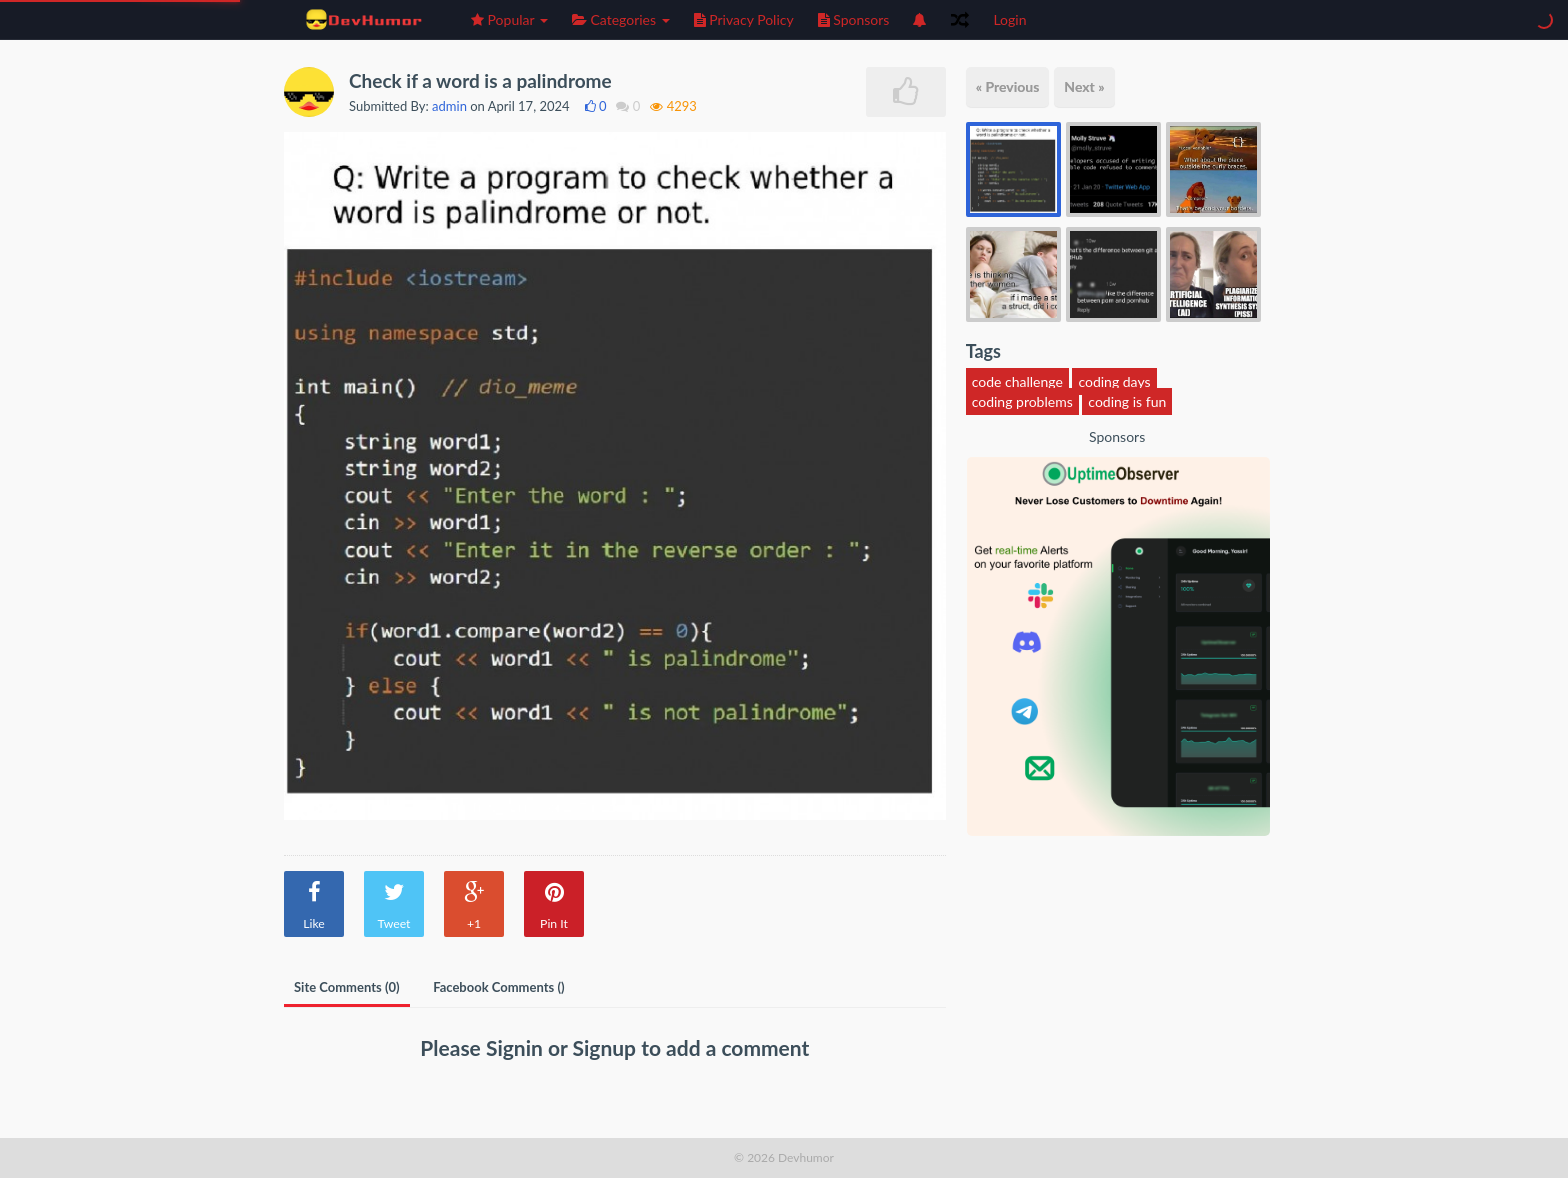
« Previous (1008, 86)
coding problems (1022, 401)
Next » (1084, 86)
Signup (607, 1047)
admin (449, 106)
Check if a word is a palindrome (480, 80)
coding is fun (1127, 401)
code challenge (1017, 381)
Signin (517, 1047)
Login (1009, 19)
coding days (1114, 381)
